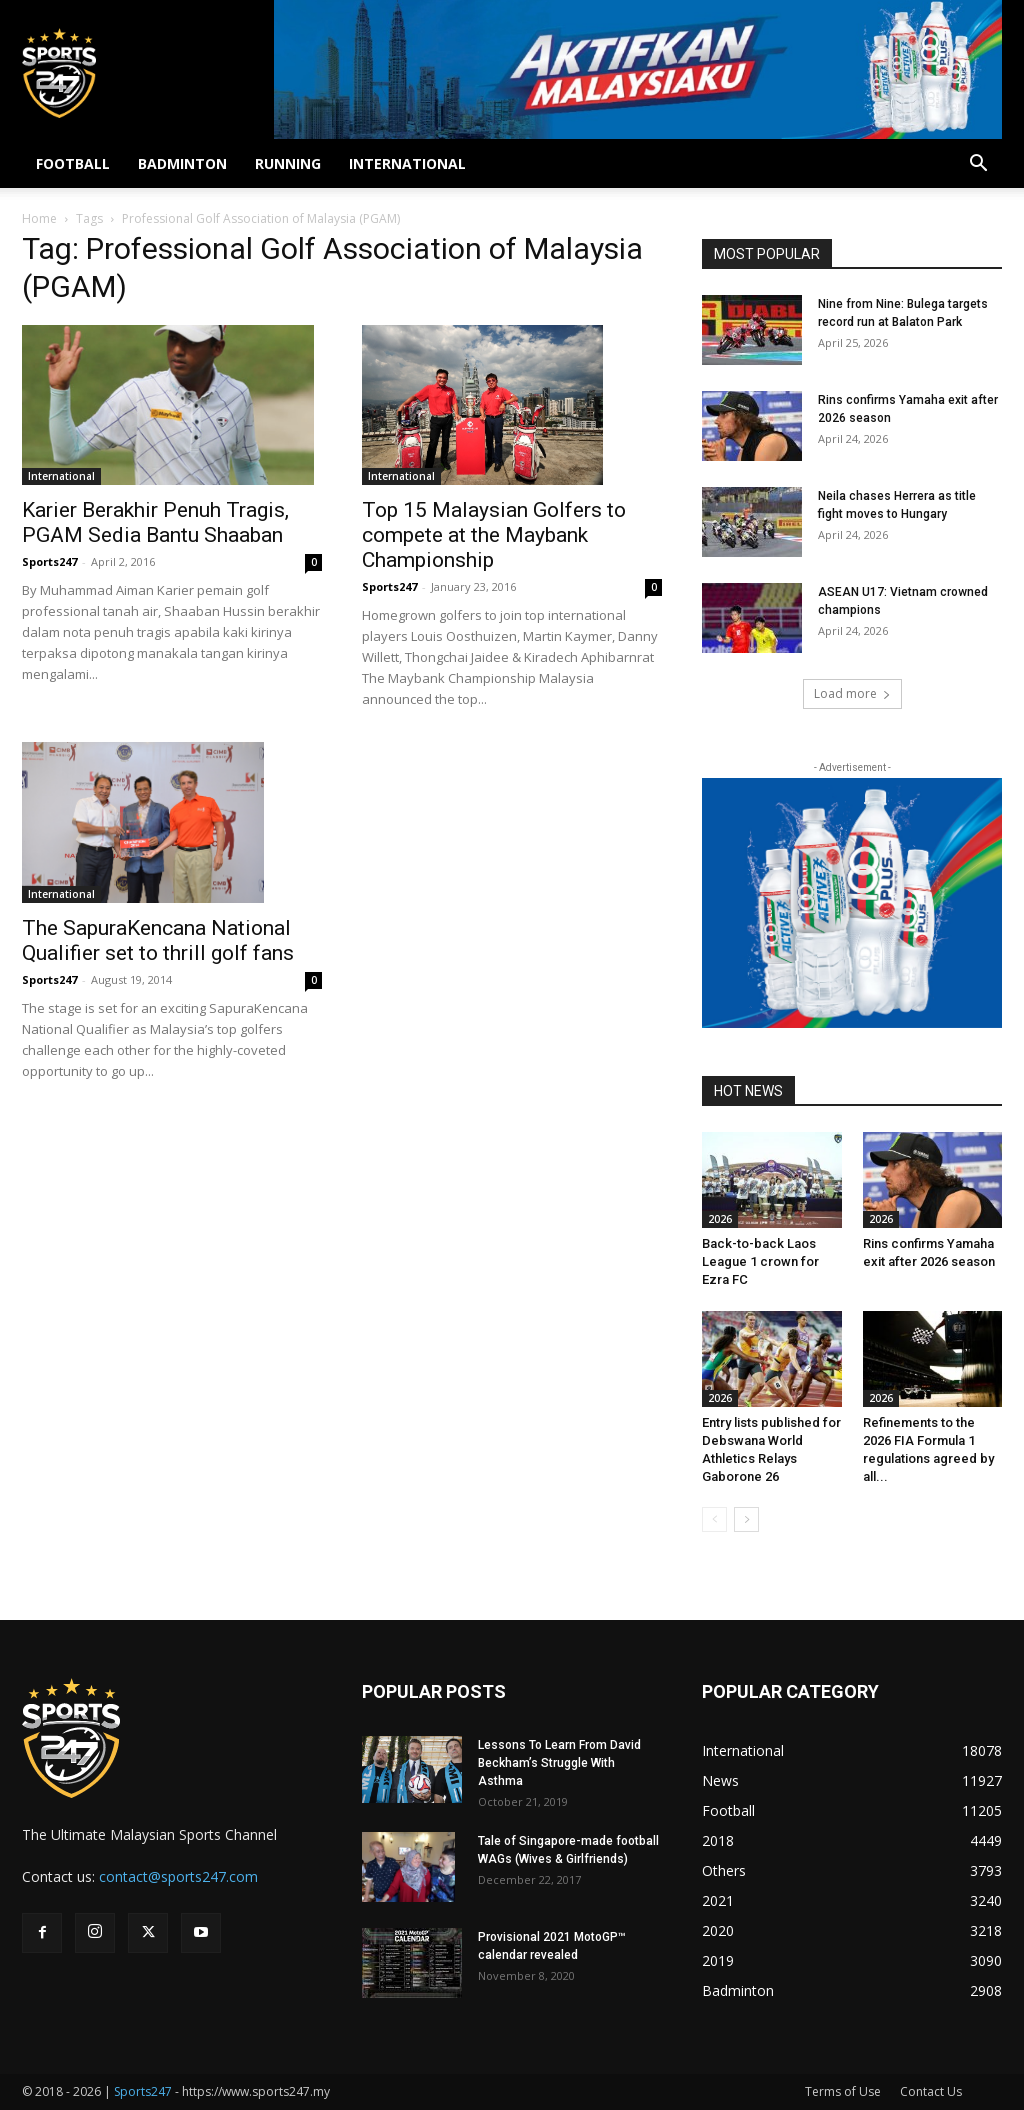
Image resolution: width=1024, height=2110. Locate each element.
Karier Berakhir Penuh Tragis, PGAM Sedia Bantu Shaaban (155, 522)
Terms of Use (843, 2091)
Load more (852, 693)
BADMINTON (182, 163)
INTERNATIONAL (407, 163)
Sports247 (49, 561)
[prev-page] (714, 1519)
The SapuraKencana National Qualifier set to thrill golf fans (158, 940)
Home (39, 218)
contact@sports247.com (178, 1876)
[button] (978, 165)
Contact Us (931, 2091)
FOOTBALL (73, 163)
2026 (720, 1219)
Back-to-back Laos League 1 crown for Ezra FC (760, 1261)
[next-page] (746, 1519)
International (61, 476)
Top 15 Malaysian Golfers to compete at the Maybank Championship (494, 535)
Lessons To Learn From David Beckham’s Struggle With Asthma (559, 1763)
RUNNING (288, 163)
